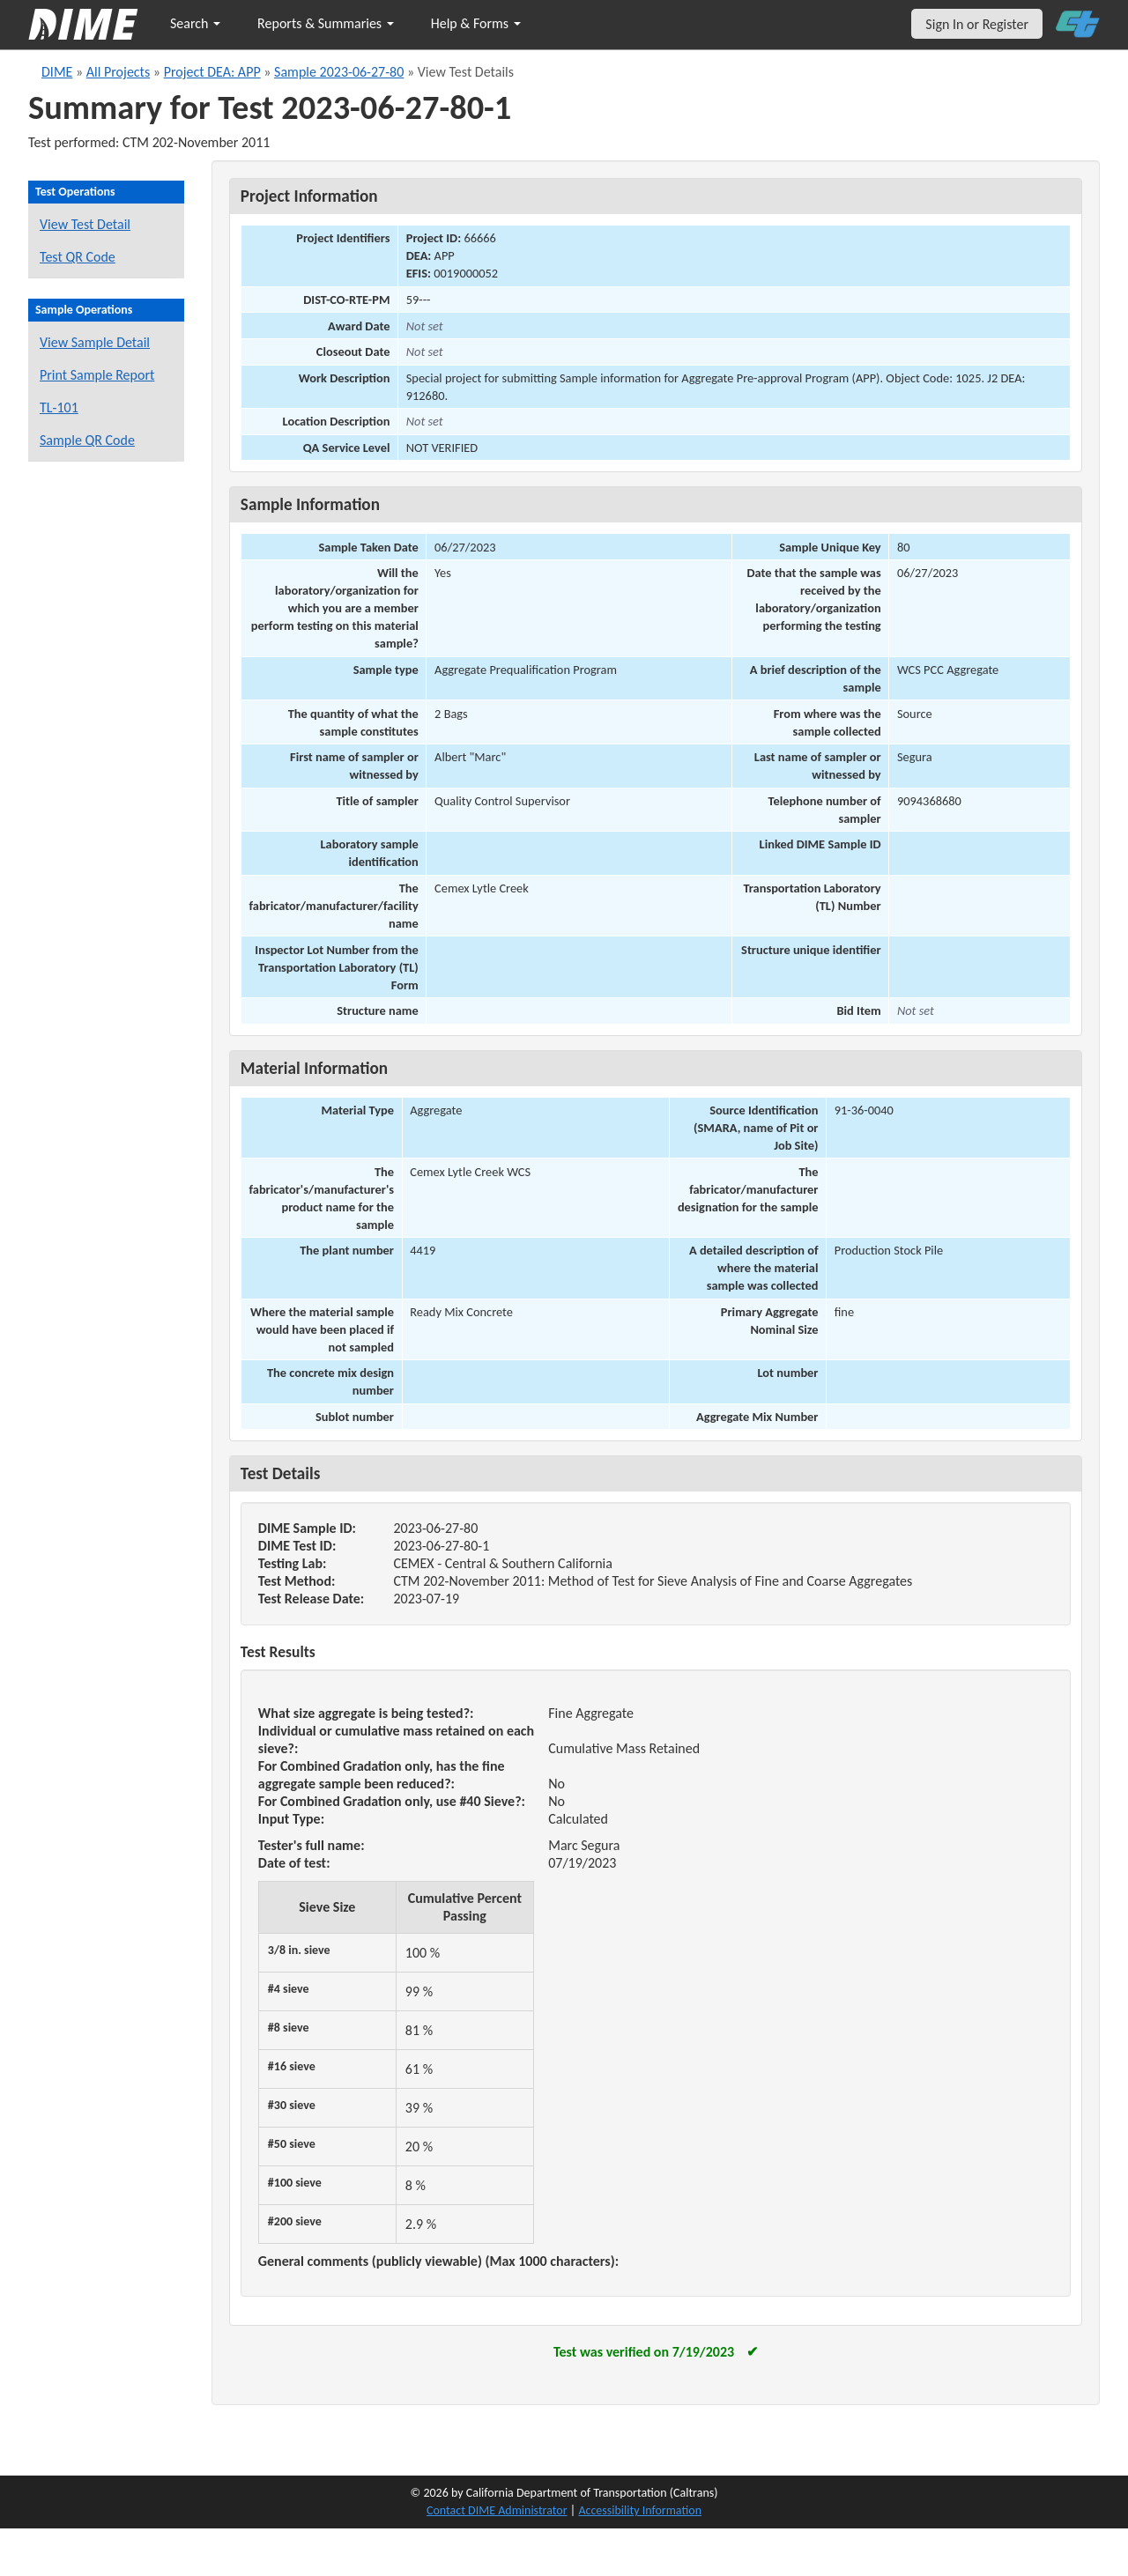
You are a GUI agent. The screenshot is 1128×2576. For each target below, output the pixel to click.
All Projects (118, 71)
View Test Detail (85, 224)
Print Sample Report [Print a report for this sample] (97, 374)
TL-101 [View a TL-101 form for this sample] (59, 407)
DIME (56, 71)
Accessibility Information (639, 2510)
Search (195, 23)
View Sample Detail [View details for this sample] (95, 342)
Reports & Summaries (325, 23)
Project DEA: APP (212, 71)
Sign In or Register (976, 24)
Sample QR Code (87, 440)
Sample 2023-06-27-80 (339, 71)
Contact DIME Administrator (497, 2510)
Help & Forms (476, 23)
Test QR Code (77, 256)
